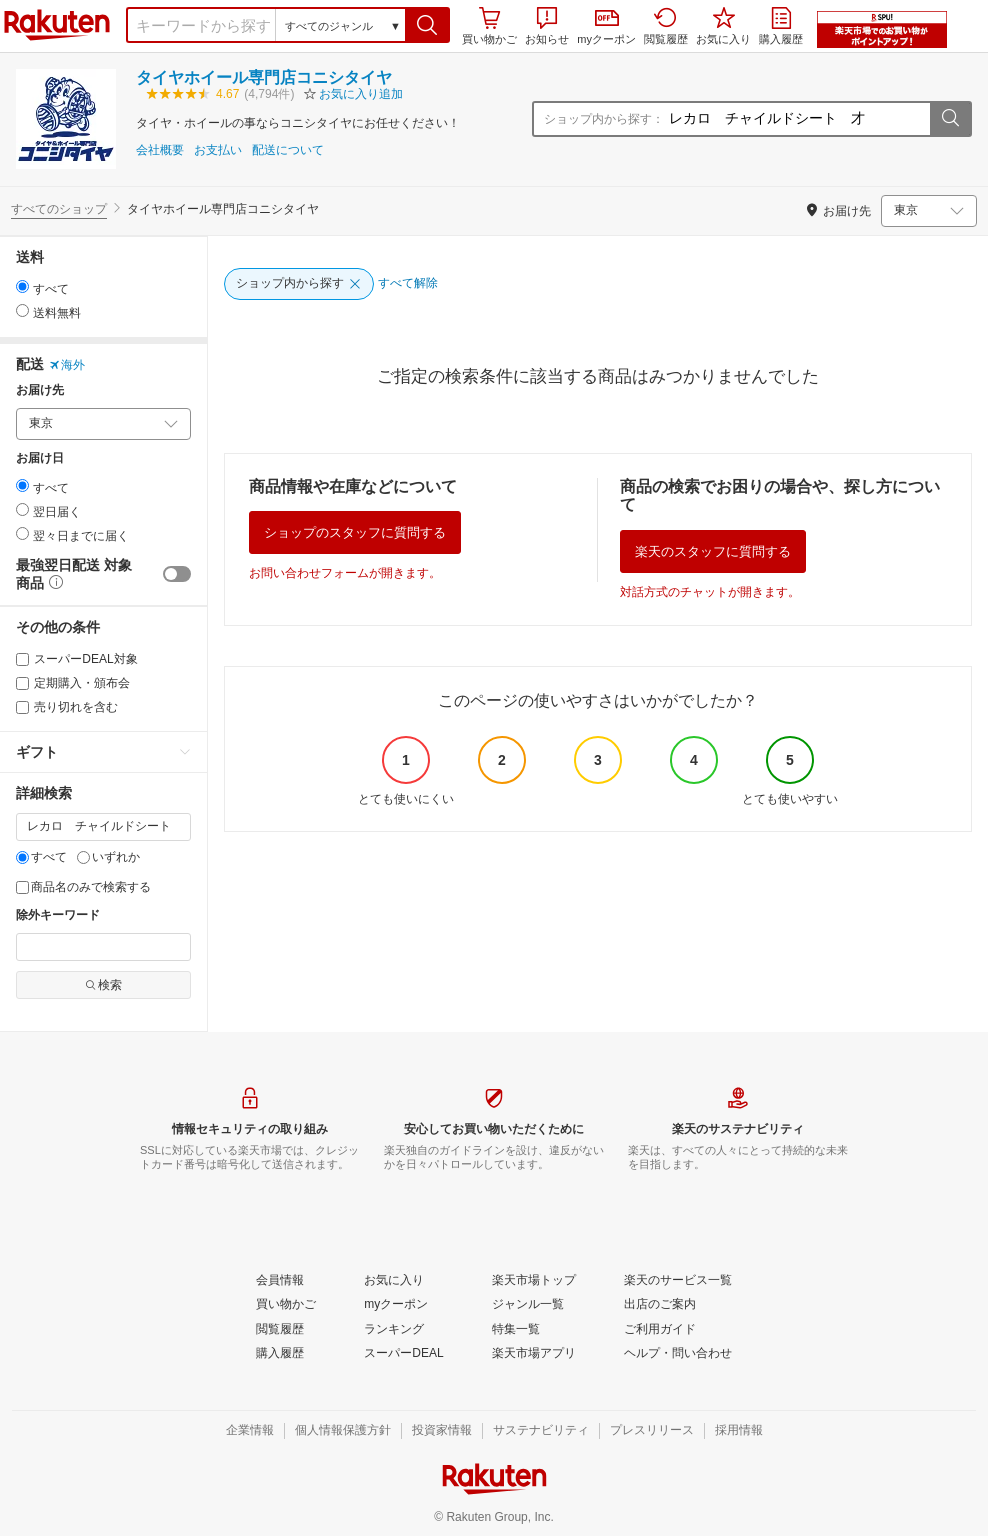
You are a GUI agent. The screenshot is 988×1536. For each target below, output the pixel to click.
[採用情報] (739, 1431)
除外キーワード (58, 915)
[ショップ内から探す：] (797, 119)
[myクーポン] (396, 1305)
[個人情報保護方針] (343, 1431)
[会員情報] (280, 1281)
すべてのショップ (59, 209)
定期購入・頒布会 (73, 683)
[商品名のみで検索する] (22, 887)
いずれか (108, 857)
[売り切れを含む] (22, 707)
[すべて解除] (408, 284)
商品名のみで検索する (83, 887)
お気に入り (723, 26)
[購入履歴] (280, 1354)
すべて (41, 857)
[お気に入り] (394, 1281)
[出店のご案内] (660, 1305)
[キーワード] (103, 827)
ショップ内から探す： (604, 119)
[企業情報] (250, 1431)
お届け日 (40, 458)
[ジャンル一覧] (528, 1305)
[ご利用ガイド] (660, 1330)
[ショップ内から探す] (299, 284)
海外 (67, 365)
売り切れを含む (67, 707)
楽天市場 (57, 25)
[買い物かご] (286, 1305)
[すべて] (22, 857)
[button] (427, 25)
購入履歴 (781, 26)
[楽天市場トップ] (534, 1281)
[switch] (177, 574)
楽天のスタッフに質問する (713, 551)
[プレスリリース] (652, 1431)
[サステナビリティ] (541, 1431)
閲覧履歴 (666, 26)
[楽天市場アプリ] (534, 1354)
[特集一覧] (516, 1330)
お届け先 (40, 390)
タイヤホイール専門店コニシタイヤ (264, 77)
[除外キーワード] (103, 947)
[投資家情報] (442, 1431)
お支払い (218, 150)
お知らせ (547, 26)
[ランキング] (394, 1330)
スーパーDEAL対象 (77, 659)
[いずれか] (83, 857)
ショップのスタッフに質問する (355, 532)
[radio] (22, 286)
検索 (103, 985)
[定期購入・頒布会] (22, 683)
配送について (288, 150)
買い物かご (489, 26)
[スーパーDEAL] (403, 1354)
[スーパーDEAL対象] (22, 659)
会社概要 (160, 150)
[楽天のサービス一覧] (678, 1281)
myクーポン (606, 27)
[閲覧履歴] (280, 1330)
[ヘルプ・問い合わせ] (678, 1354)
